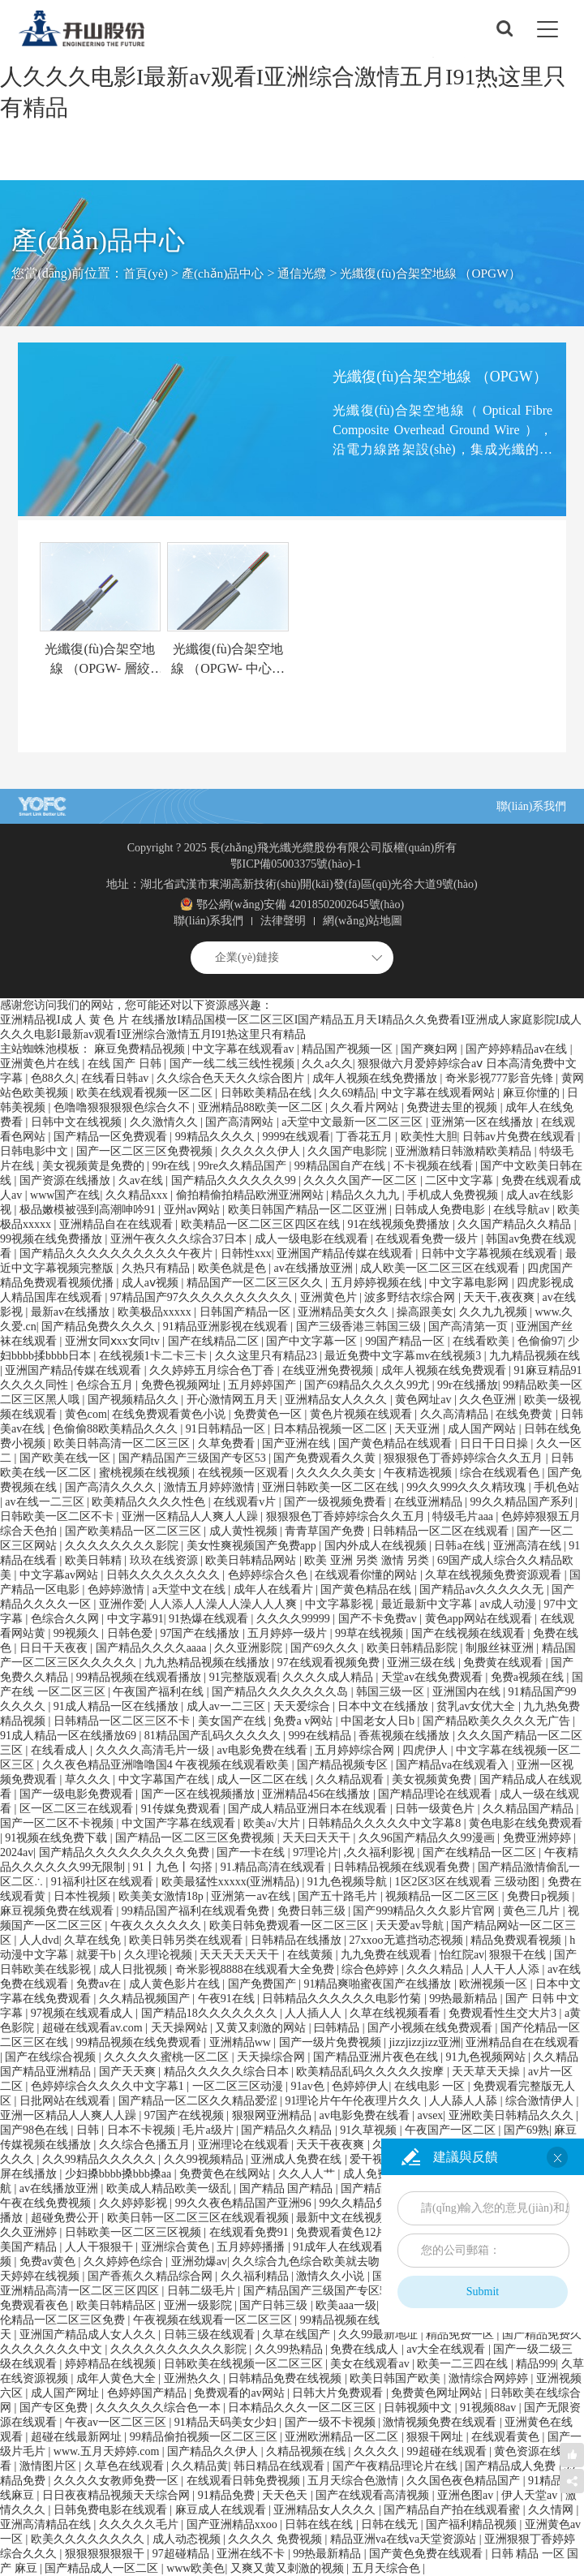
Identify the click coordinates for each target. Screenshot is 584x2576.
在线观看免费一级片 (428, 1239)
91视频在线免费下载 (57, 1838)
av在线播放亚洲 (314, 1268)
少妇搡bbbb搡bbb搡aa (119, 2174)
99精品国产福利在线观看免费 (197, 1911)
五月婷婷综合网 (356, 1750)
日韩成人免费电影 (441, 1210)
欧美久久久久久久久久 (89, 2539)
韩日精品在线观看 (281, 2466)
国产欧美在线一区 (66, 1458)
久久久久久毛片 (140, 2524)
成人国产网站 (483, 1429)
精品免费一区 (461, 2334)
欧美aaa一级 (346, 2305)
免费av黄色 (49, 2261)
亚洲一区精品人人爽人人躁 (191, 1516)
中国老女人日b (379, 1721)
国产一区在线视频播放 (199, 1794)
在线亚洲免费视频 (329, 1370)
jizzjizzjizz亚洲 (425, 2042)
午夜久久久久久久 (157, 1925)
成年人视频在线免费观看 (445, 1370)
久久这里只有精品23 (267, 1356)
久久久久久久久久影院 (123, 1546)
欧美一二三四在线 (464, 2364)
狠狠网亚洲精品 (273, 2115)
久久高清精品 (456, 1414)
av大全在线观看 (447, 2349)
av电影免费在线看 (263, 1750)
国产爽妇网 (431, 1049)
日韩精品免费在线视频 (286, 2378)
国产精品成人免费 (512, 2466)
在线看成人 (61, 1750)
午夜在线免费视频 (47, 2203)
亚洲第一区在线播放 (483, 1122)
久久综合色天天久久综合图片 (232, 1078)
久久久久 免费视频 (276, 2539)
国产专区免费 (55, 2408)
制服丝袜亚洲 (501, 1648)
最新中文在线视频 (343, 2218)
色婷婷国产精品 (148, 2393)
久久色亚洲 (489, 1400)
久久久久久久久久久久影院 (180, 2349)
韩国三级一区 (391, 1692)
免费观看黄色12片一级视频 (366, 2232)
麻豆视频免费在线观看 (58, 1911)
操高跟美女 (425, 1312)
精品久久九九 (366, 1195)
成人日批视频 (134, 1969)
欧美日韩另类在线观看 (187, 1940)
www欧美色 (195, 2568)
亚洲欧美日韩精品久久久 (513, 2115)
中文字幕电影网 (470, 1283)
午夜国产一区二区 (452, 2130)
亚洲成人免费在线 (298, 2159)
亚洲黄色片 (330, 1297)
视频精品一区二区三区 (443, 1896)
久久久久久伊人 (262, 1151)
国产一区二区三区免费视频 (146, 1151)
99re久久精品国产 (243, 1166)
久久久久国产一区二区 (361, 1180)
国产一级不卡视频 (332, 2422)
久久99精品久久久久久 (100, 2159)
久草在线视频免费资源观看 (495, 1575)
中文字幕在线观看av (244, 1049)
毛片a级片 (209, 2130)
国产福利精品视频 (473, 2524)
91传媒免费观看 (182, 1809)
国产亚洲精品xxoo (234, 2524)
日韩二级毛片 (202, 2291)
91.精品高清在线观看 (274, 1867)
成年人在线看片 (275, 1589)
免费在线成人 (366, 2349)
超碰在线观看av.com (93, 2028)
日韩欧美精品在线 (268, 1093)
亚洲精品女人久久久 (337, 1400)
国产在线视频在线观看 (469, 1633)
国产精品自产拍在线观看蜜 (453, 2510)
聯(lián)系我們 (531, 806)
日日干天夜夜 (55, 1648)
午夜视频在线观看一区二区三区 (214, 2320)
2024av (16, 1852)
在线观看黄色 (507, 2437)
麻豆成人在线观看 (222, 2510)
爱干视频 (374, 2159)
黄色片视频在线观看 (362, 1414)
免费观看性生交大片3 (504, 2013)
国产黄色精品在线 (367, 1589)
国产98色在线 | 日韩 (50, 2130)
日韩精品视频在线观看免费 (403, 1867)
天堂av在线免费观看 (433, 1677)
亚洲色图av (466, 2495)
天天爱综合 (303, 1706)
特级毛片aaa (464, 1516)
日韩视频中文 (419, 2408)
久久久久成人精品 (329, 1677)
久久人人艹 (308, 2174)
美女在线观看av (371, 2364)
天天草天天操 (487, 2072)
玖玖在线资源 (165, 1560)
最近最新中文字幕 (428, 1604)
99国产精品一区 (406, 1341)
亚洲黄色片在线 (41, 1064)
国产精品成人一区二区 (103, 2568)
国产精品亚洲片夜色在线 (377, 2057)
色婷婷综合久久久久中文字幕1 (109, 2086)
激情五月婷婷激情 (211, 1487)
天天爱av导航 (411, 1925)
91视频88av (489, 2408)
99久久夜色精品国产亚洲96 (245, 2203)
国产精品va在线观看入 (454, 1765)
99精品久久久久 (216, 1137)
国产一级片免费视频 (331, 2042)
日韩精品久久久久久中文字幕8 (385, 1823)
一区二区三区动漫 (239, 2086)
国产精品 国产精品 (287, 2188)
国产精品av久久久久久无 (483, 1589)
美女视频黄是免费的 (95, 1166)
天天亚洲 (418, 1429)
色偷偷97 (540, 1341)
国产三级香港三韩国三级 (360, 1326)
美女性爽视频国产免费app (253, 1546)
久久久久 (378, 2451)
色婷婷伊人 (360, 2086)
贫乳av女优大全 (477, 1706)
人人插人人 (315, 2013)
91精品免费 (228, 2495)
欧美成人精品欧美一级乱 (170, 2188)
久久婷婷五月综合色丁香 (213, 1370)
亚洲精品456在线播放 (317, 1794)
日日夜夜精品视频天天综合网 (117, 2495)
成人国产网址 (66, 2393)
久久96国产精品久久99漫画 (428, 1838)
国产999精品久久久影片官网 (425, 1911)
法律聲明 (283, 921)
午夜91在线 (228, 1998)
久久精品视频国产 (146, 1998)
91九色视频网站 (487, 2057)
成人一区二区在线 (264, 1779)
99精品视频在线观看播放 (140, 1677)
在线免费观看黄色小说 (170, 1414)
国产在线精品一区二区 (481, 1852)
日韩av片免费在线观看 (520, 1137)
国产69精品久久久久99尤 (368, 1385)
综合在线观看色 (501, 1473)
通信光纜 (311, 274)
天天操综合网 (272, 2057)
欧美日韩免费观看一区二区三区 (290, 1925)
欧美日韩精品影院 (414, 1648)
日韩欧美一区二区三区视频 (134, 2232)
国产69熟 (526, 2130)
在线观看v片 (246, 1502)
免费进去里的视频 (453, 1107)
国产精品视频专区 (344, 1765)
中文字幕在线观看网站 (439, 1093)
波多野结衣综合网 (411, 1297)
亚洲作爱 (121, 1604)
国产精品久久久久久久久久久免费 (126, 1852)
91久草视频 (370, 2130)
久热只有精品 (157, 1268)
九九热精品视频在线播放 (208, 1662)
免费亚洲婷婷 (538, 1838)
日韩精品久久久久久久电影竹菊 (343, 1998)
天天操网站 (181, 2028)
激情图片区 (49, 2466)
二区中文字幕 (460, 1180)
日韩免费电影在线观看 (112, 2510)
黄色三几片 (533, 1911)
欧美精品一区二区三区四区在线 (262, 1224)
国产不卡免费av (379, 1619)
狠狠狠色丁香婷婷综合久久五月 (465, 1458)
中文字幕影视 (340, 1604)
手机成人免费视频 (454, 1195)
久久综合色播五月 (146, 2145)
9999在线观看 (296, 1137)
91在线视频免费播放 (400, 1224)
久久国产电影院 (348, 1151)
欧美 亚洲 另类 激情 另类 (368, 1560)
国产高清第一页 (469, 1326)
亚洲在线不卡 (252, 2554)
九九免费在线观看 (388, 1955)
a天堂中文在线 (190, 1589)
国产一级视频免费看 (336, 1502)
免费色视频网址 (182, 1385)
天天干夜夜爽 (331, 2145)
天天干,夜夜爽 (500, 1297)
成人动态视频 (188, 2539)
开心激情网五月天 (234, 1400)
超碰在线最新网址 (78, 2437)
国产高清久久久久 (112, 1487)
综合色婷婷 (371, 1969)
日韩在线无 (391, 2524)
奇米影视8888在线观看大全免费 (256, 1969)
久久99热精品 (290, 2349)
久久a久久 (327, 1064)
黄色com (86, 1414)
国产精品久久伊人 (214, 2451)
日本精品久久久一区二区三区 (303, 2408)
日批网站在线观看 (66, 2101)
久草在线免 (94, 1940)
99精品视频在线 (341, 2320)
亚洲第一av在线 (252, 1896)
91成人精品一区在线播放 (118, 1706)
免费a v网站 (304, 1721)
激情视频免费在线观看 (441, 2422)
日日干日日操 (495, 1443)
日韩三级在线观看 (211, 2334)
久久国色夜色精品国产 (464, 2481)
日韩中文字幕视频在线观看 (490, 1253)
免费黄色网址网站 (438, 2393)
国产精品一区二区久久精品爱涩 (199, 2101)
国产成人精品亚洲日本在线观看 (309, 1809)
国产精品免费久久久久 (99, 1326)
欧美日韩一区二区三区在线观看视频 (199, 2218)
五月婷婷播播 (252, 2247)
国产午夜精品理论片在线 (397, 2466)
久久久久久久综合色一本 (160, 2408)
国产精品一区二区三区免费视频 (196, 1838)
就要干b (97, 1955)
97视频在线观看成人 (83, 2013)
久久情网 (552, 2510)
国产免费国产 (263, 1984)
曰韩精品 (338, 2028)
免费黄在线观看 (504, 1662)
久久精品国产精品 (530, 1809)
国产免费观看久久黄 (326, 1458)
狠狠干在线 (519, 1955)
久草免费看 (228, 1443)
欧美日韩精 (95, 1560)
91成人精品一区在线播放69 (70, 1736)
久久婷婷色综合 (125, 2261)
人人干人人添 (507, 1969)
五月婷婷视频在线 (378, 1283)
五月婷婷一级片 (288, 1633)
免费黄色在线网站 (226, 2174)
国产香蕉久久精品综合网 (152, 2276)
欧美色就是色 (233, 1268)
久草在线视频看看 (397, 2013)
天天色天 (286, 2495)
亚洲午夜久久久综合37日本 (180, 1239)
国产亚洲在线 (297, 1443)
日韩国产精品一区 (247, 1312)
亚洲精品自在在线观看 (117, 1224)
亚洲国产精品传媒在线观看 (346, 1253)
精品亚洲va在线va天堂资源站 (404, 2539)
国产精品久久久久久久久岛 (281, 1692)
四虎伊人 (426, 1750)
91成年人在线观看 (340, 2247)
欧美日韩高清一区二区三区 (123, 1443)
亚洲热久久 (194, 2378)
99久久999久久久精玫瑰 (467, 1487)
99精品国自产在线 (341, 1166)
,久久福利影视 (380, 1852)
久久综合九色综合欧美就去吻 (307, 2261)
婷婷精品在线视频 (112, 2364)
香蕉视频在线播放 (406, 1736)
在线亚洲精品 (430, 1502)
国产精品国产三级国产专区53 (193, 1458)
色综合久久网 (66, 1619)
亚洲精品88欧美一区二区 (262, 1107)
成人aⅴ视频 (152, 1283)
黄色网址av (424, 1400)
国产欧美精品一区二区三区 (134, 1531)
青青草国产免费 (326, 1531)
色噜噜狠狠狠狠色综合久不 (123, 1107)
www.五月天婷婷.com (108, 2451)
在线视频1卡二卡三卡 (154, 1356)
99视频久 (78, 1633)
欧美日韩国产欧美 (397, 2378)
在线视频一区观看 (245, 1473)
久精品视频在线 (307, 2451)
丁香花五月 (366, 1137)
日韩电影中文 (35, 1151)
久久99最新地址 (379, 2334)
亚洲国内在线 (468, 1692)
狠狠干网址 (436, 2437)
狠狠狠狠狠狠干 (106, 2554)
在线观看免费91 (250, 2232)
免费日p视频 (540, 1896)
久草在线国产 (297, 2334)
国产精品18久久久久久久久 (211, 2013)
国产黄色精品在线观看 (396, 1443)
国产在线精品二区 (215, 1341)
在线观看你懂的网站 (367, 1575)
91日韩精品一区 (227, 1429)
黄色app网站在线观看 (480, 1619)
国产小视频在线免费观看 (431, 2028)
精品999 (536, 2364)
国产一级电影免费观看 (77, 1794)
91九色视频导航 (348, 1882)
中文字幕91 (135, 1619)
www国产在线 (65, 1195)
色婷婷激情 (118, 1589)
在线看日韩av (116, 1078)
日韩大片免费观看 (339, 2393)
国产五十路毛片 (339, 1896)
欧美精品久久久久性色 (150, 1502)
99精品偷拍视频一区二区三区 (205, 2437)
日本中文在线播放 (384, 1706)
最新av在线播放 (72, 1312)
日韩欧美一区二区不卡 (58, 1516)
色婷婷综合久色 (269, 1575)
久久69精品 (347, 1093)
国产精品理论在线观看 (436, 1794)
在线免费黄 (526, 1414)
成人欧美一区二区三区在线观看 (441, 1268)
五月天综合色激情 (354, 2481)
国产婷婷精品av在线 (518, 1049)
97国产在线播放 (201, 1633)
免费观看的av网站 (240, 2393)
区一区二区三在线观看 (77, 1809)
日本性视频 (84, 1896)
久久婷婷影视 (134, 2203)
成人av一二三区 (227, 1706)
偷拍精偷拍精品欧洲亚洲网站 (251, 1195)
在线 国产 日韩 (126, 1064)
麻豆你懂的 (533, 1093)
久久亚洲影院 (250, 1648)
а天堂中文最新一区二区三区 (353, 1122)
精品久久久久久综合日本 (228, 2072)
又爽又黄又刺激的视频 (288, 2568)
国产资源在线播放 (66, 1180)
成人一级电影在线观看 (313, 1239)
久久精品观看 (351, 1779)
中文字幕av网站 (60, 1575)
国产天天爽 (129, 2072)
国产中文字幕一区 (313, 1341)
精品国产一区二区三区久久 (256, 1283)
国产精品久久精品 (288, 2130)
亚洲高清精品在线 (47, 2524)
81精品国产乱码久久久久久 (214, 1736)
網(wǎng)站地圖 (362, 921)
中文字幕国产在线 (165, 1779)
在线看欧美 (483, 1341)
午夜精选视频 (419, 1473)
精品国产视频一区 (349, 1049)
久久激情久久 (165, 1122)
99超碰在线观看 (448, 2451)
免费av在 (100, 1984)
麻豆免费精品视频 (141, 1049)
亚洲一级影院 (199, 2305)
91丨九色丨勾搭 (174, 1867)
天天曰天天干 (318, 1838)
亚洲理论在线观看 (245, 2145)
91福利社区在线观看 (104, 1882)
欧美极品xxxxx (156, 1312)
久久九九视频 (494, 1312)
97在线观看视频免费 (330, 1662)
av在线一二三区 (46, 1502)
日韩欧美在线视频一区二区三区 (245, 2364)
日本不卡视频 (142, 2130)
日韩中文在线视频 (78, 1122)
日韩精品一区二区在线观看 (442, 1531)
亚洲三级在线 (422, 1662)
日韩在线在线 (320, 2524)
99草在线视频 (370, 1633)
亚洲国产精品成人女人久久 (89, 2334)
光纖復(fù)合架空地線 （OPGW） (445, 274)
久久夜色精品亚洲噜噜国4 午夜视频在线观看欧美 (167, 1765)
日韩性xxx (246, 1253)
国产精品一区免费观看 (112, 1137)
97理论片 (315, 1852)
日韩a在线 (460, 1546)
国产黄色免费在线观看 (427, 2554)
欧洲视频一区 (494, 1984)
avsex (430, 2115)
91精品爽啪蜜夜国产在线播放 (378, 1984)
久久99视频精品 (205, 2159)
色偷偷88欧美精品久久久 (117, 1429)
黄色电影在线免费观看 (525, 1823)
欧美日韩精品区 (117, 2305)
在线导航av (522, 1210)
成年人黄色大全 (117, 2378)
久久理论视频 (159, 1955)
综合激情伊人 (541, 2101)
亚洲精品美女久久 (345, 1312)
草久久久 (89, 1779)
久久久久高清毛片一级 (154, 1750)
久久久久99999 (294, 1619)
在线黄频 (311, 1955)
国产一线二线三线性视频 (234, 1064)
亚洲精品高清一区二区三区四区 (81, 2291)
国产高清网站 (241, 1122)
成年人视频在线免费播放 (376, 1078)
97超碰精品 (182, 2554)
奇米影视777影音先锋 (500, 1078)
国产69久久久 (326, 1648)
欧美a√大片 (273, 1823)
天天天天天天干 (241, 1955)
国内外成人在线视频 (377, 1546)
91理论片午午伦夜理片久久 (354, 2101)
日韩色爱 (131, 1633)
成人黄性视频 (245, 1531)
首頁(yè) (146, 274)
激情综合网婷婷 (490, 2378)
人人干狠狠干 (100, 2247)
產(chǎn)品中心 (227, 274)
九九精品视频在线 (534, 1356)
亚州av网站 (193, 1210)
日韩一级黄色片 (436, 1809)
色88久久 (53, 1078)
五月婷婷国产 (263, 1385)
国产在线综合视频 (52, 2057)
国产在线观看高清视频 (374, 2495)
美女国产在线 (233, 1721)
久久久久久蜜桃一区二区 (168, 2057)
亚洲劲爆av (199, 2261)
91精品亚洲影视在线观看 (227, 1326)
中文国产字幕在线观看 (180, 1823)
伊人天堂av (530, 2495)
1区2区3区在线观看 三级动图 (469, 1882)
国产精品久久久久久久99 (235, 1180)
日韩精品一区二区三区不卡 (123, 1721)
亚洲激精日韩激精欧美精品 (465, 1151)
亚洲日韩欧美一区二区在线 (332, 1487)
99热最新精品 (464, 1998)
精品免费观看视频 (517, 1940)
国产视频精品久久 (135, 1400)
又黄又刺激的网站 (262, 2028)
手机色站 (556, 1487)
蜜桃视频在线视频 (146, 1473)
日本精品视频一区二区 (331, 1429)
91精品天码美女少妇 (227, 2422)
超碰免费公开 (66, 2218)
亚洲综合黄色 (177, 2247)
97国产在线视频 (185, 2115)
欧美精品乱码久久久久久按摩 (371, 2072)
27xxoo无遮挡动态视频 (408, 1940)
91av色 (308, 2086)
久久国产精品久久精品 (515, 1224)
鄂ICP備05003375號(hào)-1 (295, 864)
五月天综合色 (387, 2568)
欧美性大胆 (429, 1137)
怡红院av (462, 1955)
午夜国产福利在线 (160, 1692)
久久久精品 (436, 1969)
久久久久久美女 (337, 1473)
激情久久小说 (331, 2276)
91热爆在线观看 (210, 1619)
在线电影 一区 (431, 2086)
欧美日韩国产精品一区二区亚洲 (309, 1210)
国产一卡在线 (252, 1852)
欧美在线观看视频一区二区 (146, 1093)
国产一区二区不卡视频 (58, 1823)
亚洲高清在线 (529, 1546)
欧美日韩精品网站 (252, 1560)
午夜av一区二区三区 (117, 2422)
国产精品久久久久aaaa (152, 1648)
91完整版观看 (243, 1677)
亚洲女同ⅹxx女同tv (113, 1341)
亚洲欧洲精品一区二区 (343, 2437)
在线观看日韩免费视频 (245, 2481)
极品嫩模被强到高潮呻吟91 (89, 1210)
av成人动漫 (509, 1604)
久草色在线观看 (125, 2466)
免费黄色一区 (269, 1414)
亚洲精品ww (241, 2042)
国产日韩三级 (275, 2305)
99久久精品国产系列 (523, 1502)
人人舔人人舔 (464, 2101)
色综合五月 (106, 1385)
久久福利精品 (256, 2276)
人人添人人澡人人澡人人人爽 (224, 1604)
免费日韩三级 (313, 1911)
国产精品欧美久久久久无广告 (498, 1721)
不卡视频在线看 (434, 1166)
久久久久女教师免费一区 (118, 2481)
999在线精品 (321, 1736)
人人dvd (39, 1940)
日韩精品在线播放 (298, 1940)
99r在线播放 (467, 1385)
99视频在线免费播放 (52, 1239)
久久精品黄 (199, 2466)
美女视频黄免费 (433, 1779)
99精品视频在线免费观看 (140, 2042)
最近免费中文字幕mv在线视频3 (403, 1356)
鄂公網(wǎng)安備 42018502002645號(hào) (292, 904)
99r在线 (172, 1166)
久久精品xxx (138, 1195)
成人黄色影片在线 (176, 1984)
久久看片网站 (366, 1107)
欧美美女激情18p (162, 1896)
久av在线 (142, 1180)
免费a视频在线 (529, 1677)
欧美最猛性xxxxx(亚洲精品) (232, 1882)
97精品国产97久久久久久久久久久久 (202, 1297)
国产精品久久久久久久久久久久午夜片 (117, 1253)
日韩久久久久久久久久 (164, 1575)
